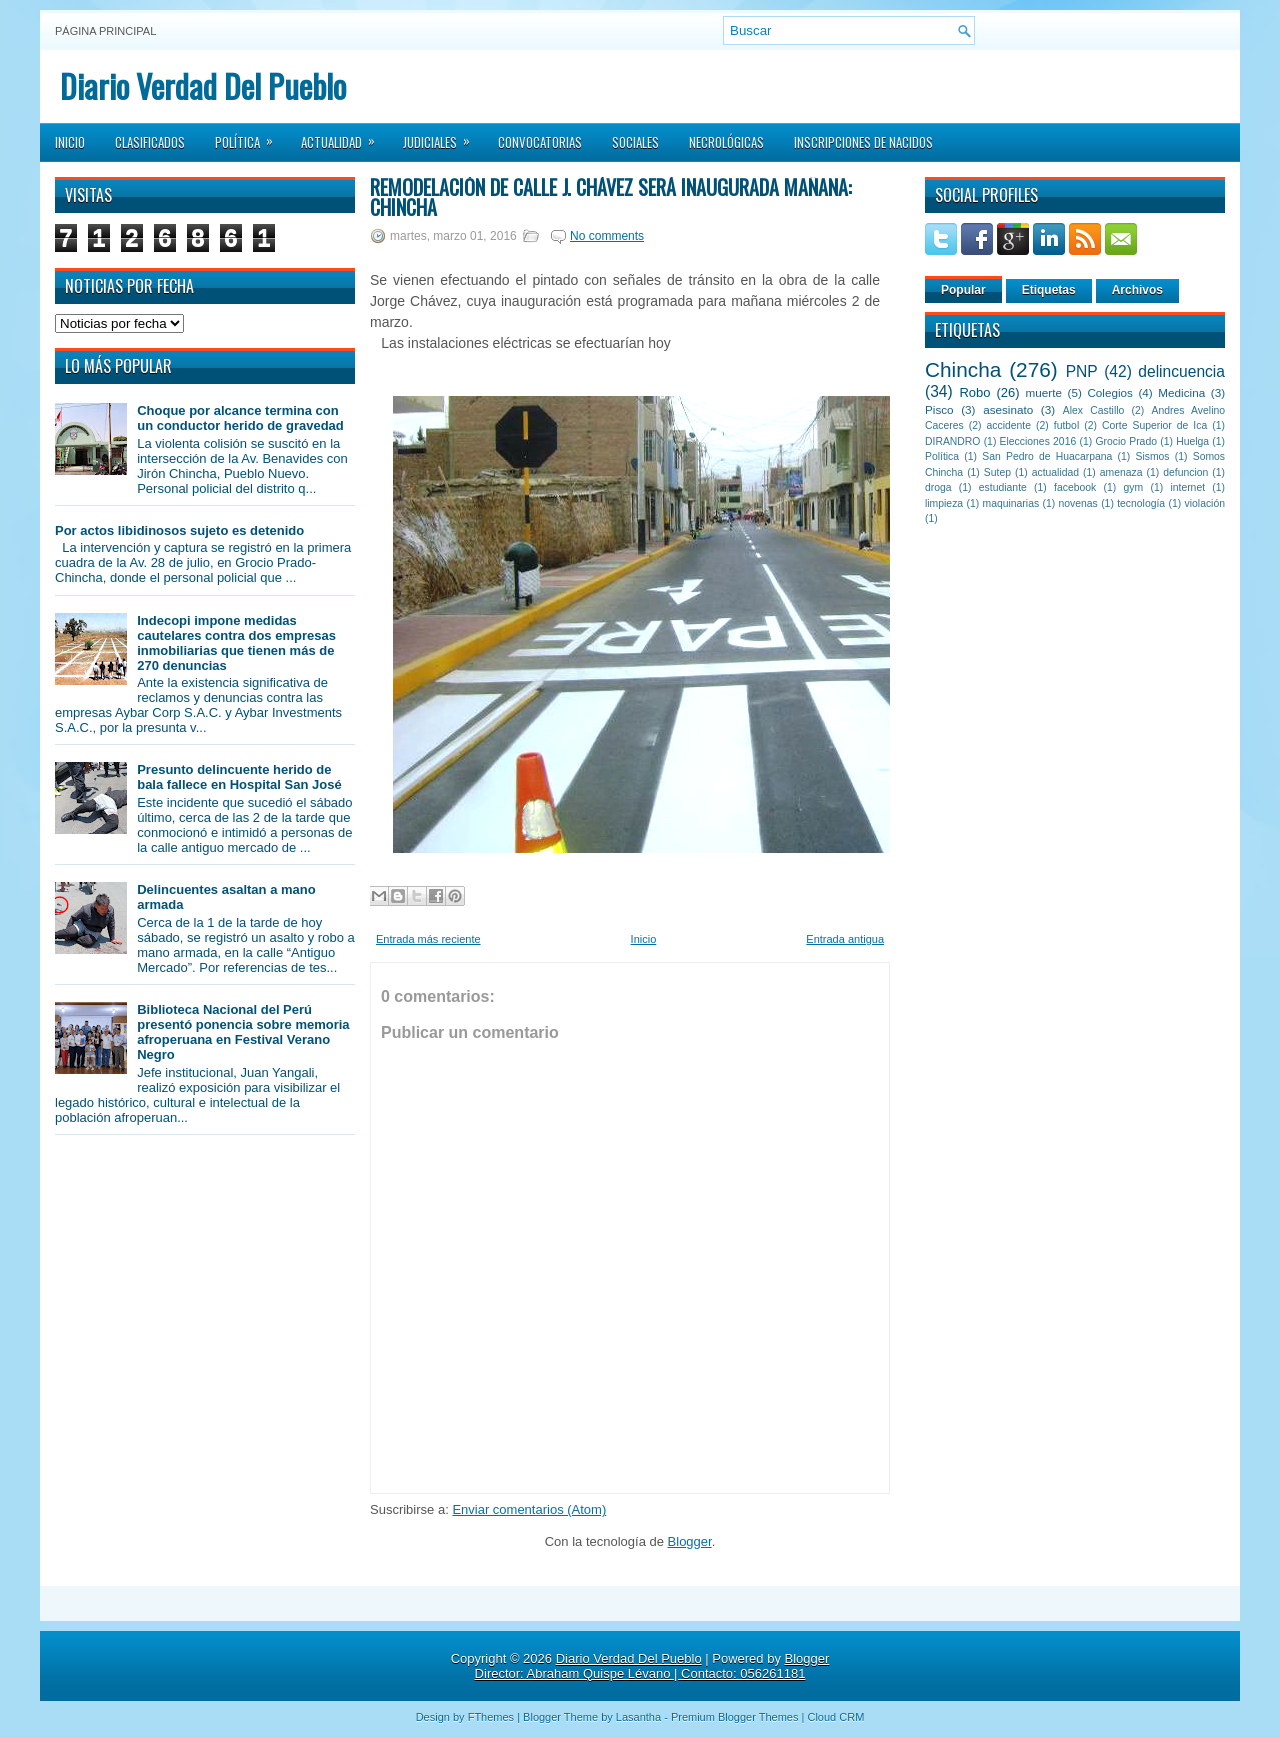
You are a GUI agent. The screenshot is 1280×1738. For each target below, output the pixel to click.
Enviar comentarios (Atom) (529, 1509)
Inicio (70, 142)
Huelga (1192, 441)
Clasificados (150, 142)
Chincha (963, 369)
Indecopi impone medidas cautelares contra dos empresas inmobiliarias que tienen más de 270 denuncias (236, 643)
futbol (1066, 425)
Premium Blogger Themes (735, 1717)
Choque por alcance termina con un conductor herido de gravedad (240, 418)
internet (1187, 487)
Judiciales (443, 136)
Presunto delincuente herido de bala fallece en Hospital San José (239, 777)
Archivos (1137, 290)
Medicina (1181, 392)
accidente (1009, 425)
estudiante (1003, 487)
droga (938, 487)
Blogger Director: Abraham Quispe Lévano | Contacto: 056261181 (652, 1666)
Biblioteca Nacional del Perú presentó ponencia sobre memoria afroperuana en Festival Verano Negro (243, 1032)
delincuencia (1181, 371)
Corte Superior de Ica (1154, 425)
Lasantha (638, 1717)
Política (250, 136)
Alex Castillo (1094, 410)
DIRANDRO (952, 441)
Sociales (635, 142)
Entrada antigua (845, 939)
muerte (1044, 392)
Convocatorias (540, 142)
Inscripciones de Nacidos (863, 142)
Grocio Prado (1126, 441)
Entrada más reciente (428, 939)
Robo (974, 392)
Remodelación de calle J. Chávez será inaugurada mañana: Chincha (611, 197)
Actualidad (344, 136)
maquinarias (1011, 503)
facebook (1075, 487)
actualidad (1055, 472)
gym (1134, 487)
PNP (1082, 371)
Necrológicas (726, 142)
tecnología (1141, 503)
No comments (607, 236)
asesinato (1008, 409)
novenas (1078, 503)
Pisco (939, 409)
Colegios (1109, 392)
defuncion (1185, 472)
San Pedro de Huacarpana (1047, 456)
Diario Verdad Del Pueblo (203, 85)
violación (1205, 503)
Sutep (997, 472)
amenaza (1121, 472)
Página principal (105, 31)
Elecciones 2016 (1038, 441)
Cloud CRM (835, 1717)
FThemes (491, 1717)
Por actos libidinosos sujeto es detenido (179, 530)
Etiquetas (1049, 290)
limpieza (944, 503)
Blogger (690, 1541)
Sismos (1152, 456)
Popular (963, 290)
